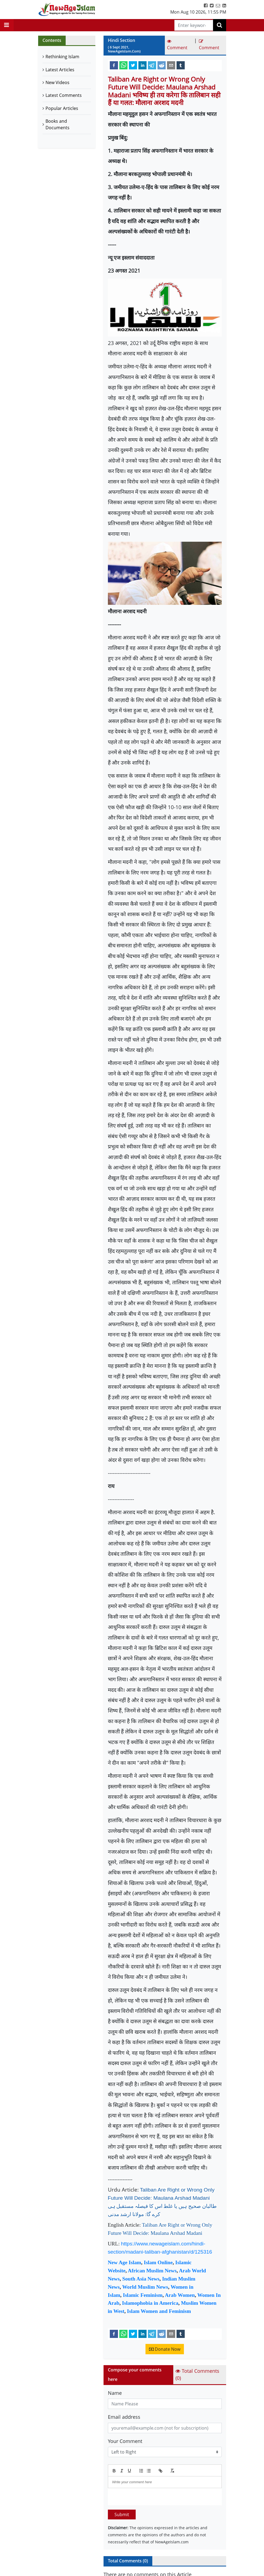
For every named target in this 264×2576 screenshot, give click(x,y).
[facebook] (114, 65)
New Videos (57, 82)
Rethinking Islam (62, 57)
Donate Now (164, 2349)
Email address (124, 2417)
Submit (121, 2515)
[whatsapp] (123, 65)
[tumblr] (181, 65)
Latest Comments (63, 95)
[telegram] (152, 65)
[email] (171, 65)
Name (115, 2393)
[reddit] (161, 65)
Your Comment (125, 2441)
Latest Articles (59, 70)
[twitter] (133, 65)
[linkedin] (142, 65)
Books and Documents (57, 124)
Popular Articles (61, 108)
